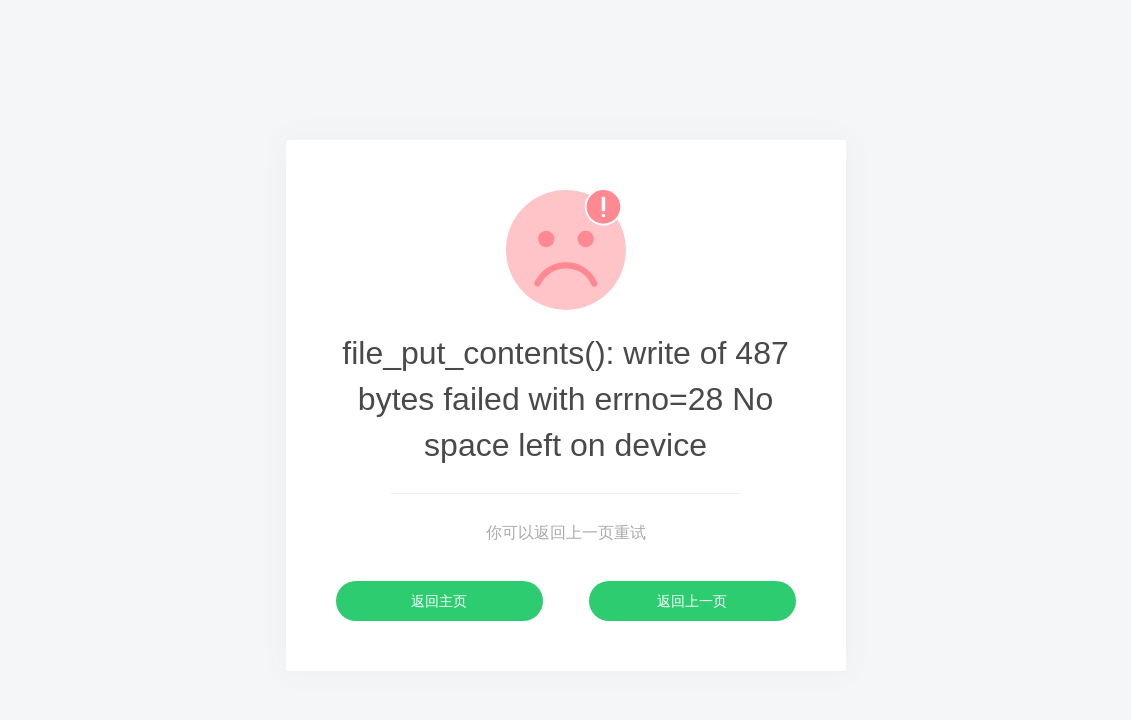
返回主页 (439, 601)
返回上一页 (692, 601)
